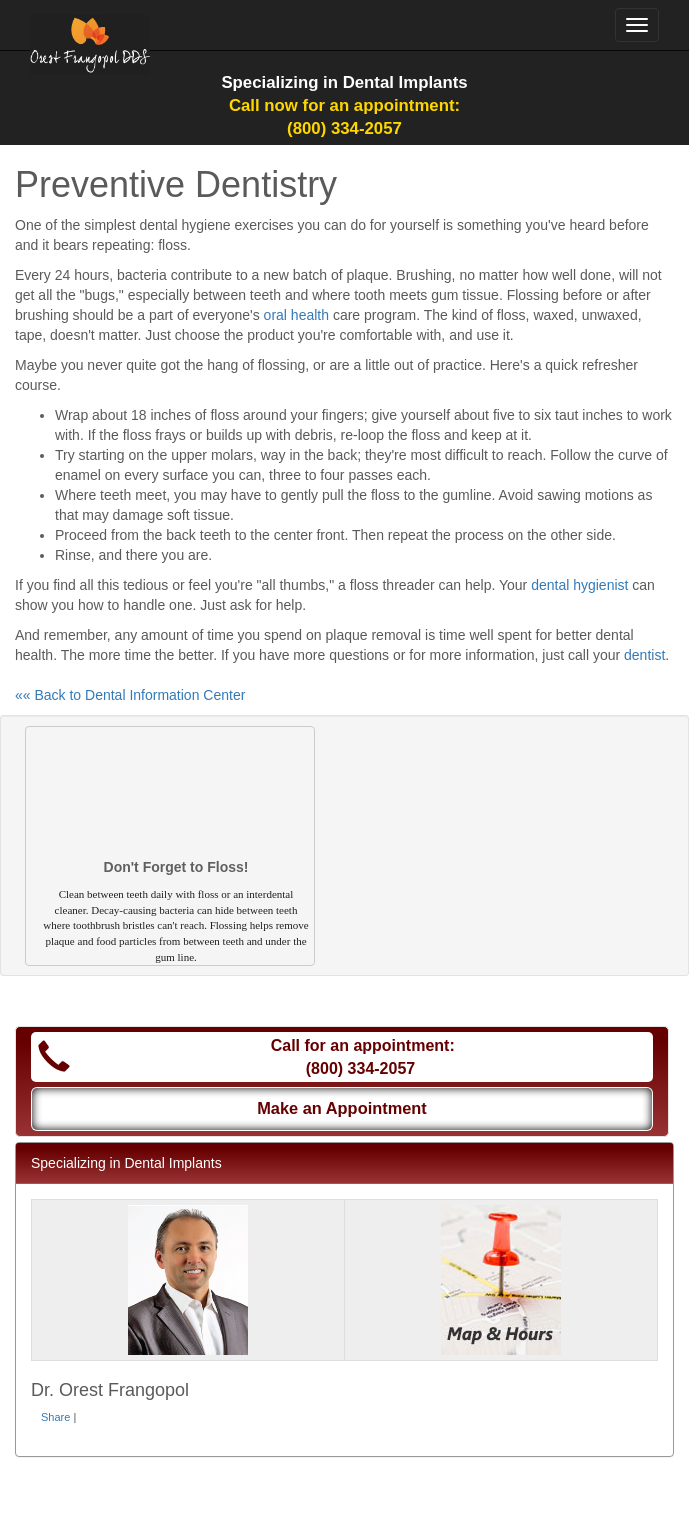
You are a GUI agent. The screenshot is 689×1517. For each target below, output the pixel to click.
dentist (644, 655)
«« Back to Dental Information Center (130, 695)
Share (55, 1417)
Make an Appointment (342, 1108)
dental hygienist (579, 585)
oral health (296, 315)
